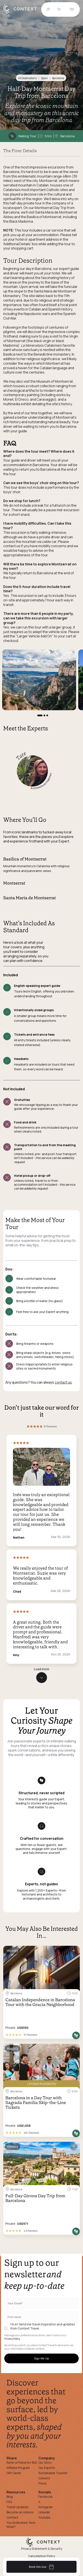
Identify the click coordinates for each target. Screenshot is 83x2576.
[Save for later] (74, 1950)
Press (42, 2483)
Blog (9, 2496)
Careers (44, 2478)
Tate (21, 756)
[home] (22, 13)
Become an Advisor (20, 2512)
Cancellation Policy (41, 2556)
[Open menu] (72, 9)
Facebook (45, 2496)
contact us (63, 1382)
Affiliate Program (18, 2468)
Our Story (45, 2462)
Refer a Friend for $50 (21, 2462)
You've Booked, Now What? (20, 2524)
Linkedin (44, 2512)
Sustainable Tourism (52, 2473)
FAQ (9, 2502)
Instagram (45, 2507)
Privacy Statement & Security (41, 2549)
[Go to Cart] (59, 9)
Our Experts (46, 2468)
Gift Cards (13, 2473)
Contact (12, 2517)
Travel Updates (17, 2507)
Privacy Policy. (12, 2339)
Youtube (44, 2517)
